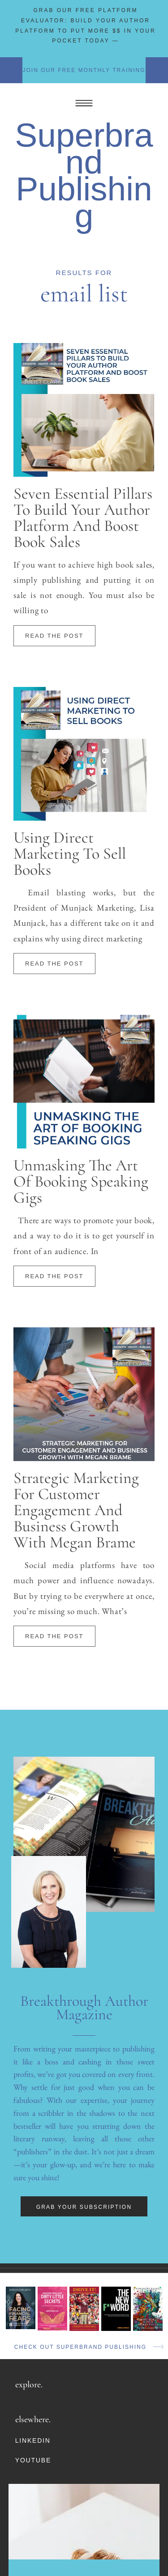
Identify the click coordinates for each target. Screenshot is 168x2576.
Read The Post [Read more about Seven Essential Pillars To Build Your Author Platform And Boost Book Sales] (54, 635)
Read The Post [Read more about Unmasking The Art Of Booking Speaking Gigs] (54, 1276)
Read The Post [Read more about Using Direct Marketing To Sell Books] (54, 963)
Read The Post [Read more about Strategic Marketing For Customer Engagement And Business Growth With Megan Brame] (54, 1636)
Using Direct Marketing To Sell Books (69, 853)
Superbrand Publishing (84, 175)
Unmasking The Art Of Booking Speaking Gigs (80, 1181)
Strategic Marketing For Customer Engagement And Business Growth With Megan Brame (76, 1510)
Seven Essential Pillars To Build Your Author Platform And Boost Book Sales (82, 517)
